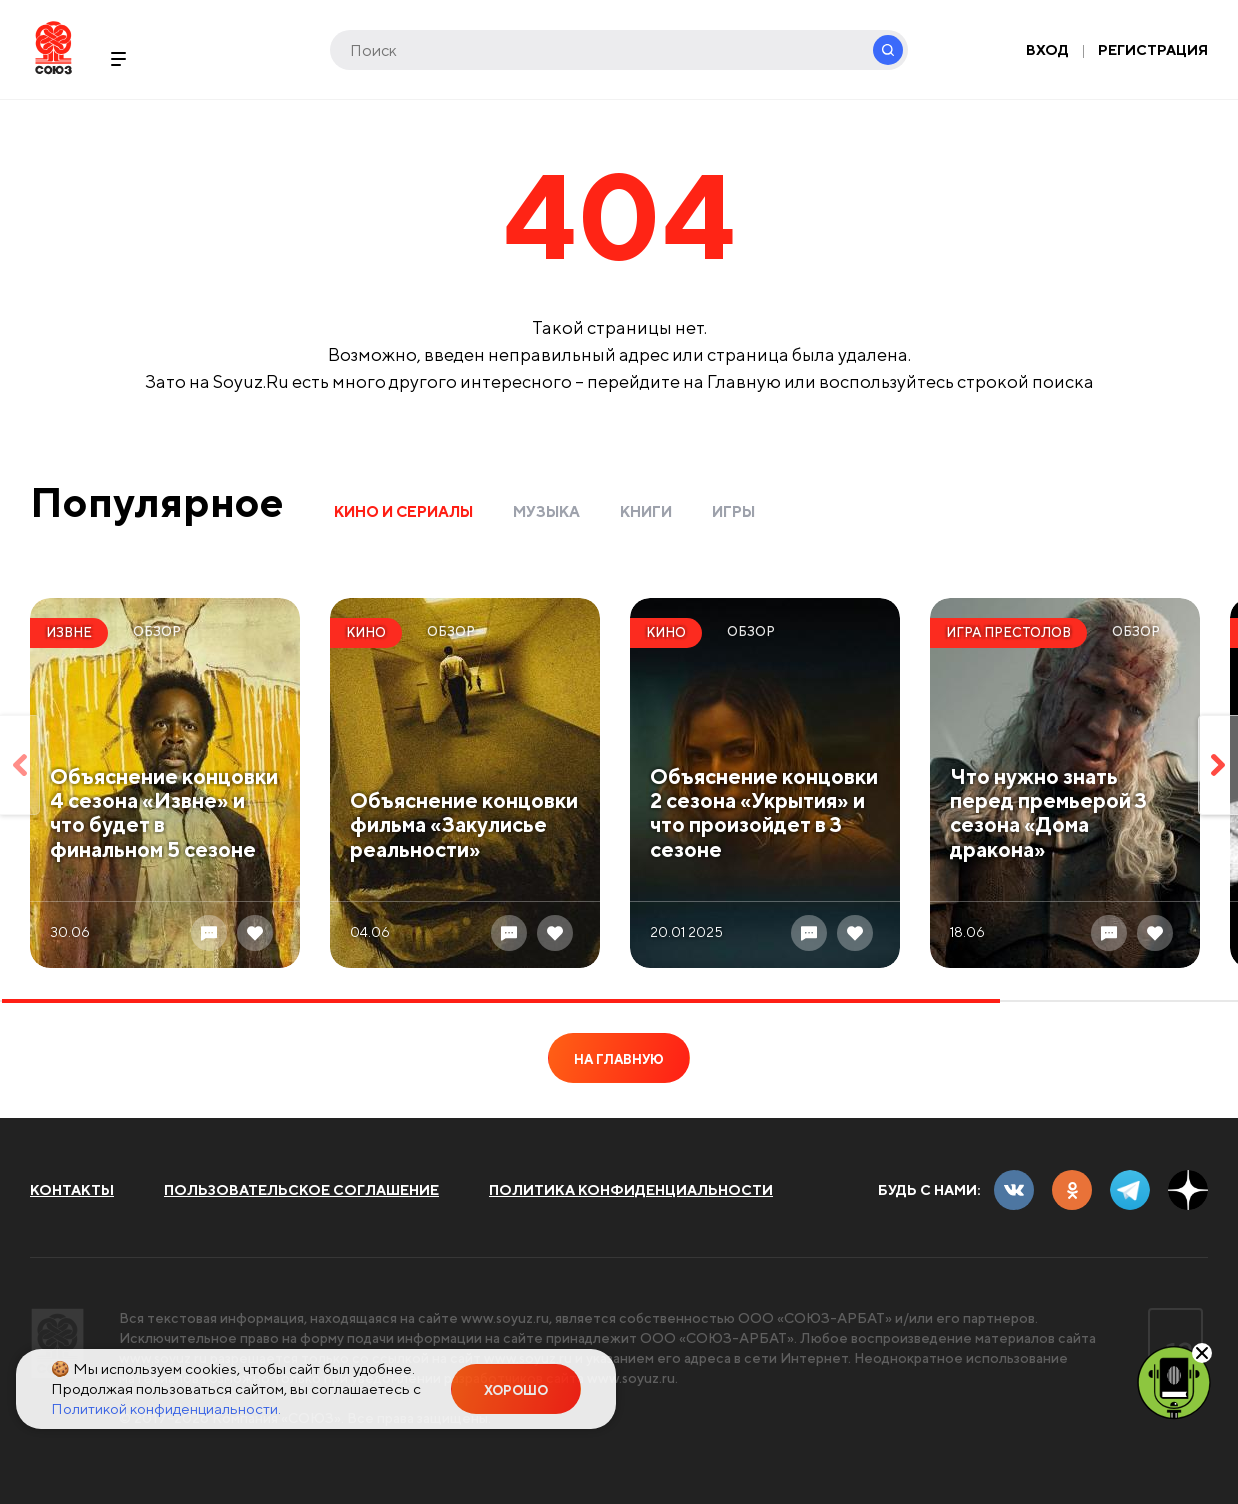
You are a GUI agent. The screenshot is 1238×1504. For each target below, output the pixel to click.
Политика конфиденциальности (631, 1190)
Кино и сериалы (403, 511)
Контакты (72, 1190)
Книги (646, 511)
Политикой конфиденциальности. (166, 1408)
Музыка (546, 511)
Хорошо (516, 1390)
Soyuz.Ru (53, 47)
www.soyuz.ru (505, 1318)
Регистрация (1153, 50)
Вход (1047, 50)
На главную (619, 1059)
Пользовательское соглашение (301, 1190)
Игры (733, 511)
